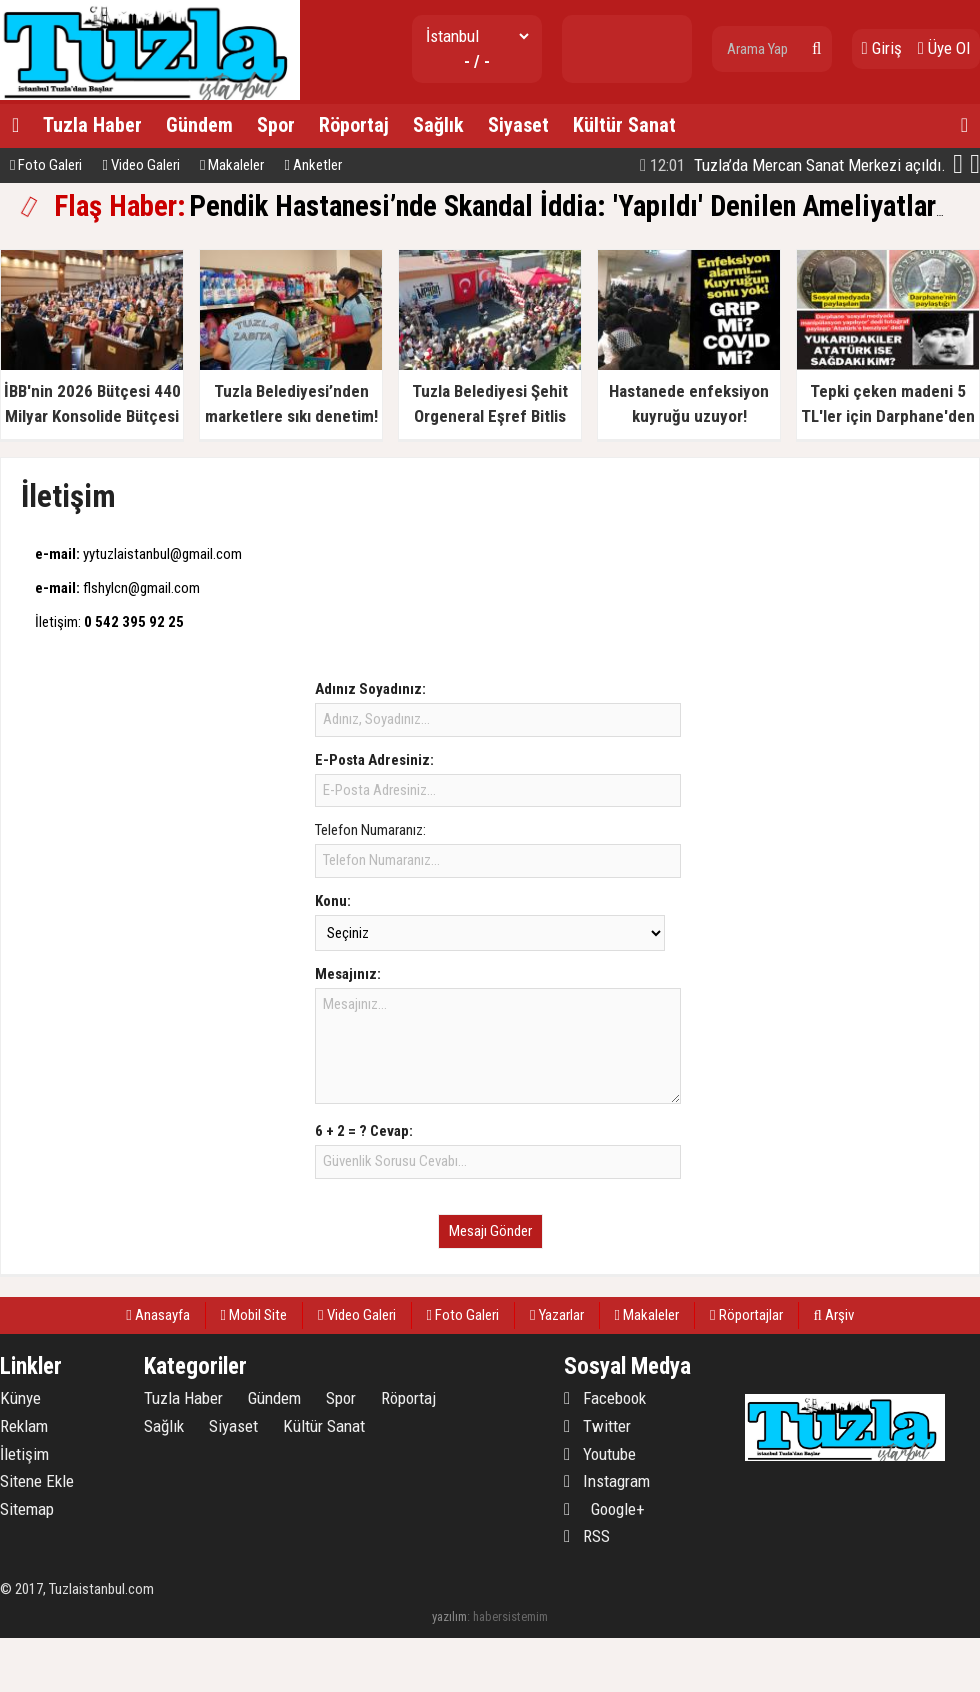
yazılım (449, 1616)
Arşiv (834, 1315)
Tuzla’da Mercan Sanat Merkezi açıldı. (793, 165)
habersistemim (510, 1616)
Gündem (199, 125)
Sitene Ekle (37, 1481)
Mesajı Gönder (490, 1231)
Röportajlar (746, 1315)
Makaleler (232, 165)
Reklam (24, 1426)
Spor (276, 125)
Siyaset (518, 125)
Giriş (882, 48)
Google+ (604, 1509)
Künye (20, 1398)
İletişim (24, 1454)
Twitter (597, 1426)
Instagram (607, 1481)
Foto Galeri (46, 165)
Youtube (600, 1454)
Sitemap (27, 1509)
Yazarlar (556, 1315)
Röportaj (354, 125)
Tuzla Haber (92, 125)
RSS (587, 1536)
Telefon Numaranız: (370, 830)
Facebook (605, 1398)
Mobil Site (254, 1315)
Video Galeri (140, 165)
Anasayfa (157, 1315)
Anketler (312, 165)
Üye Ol (944, 48)
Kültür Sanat (624, 125)
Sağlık (438, 125)
